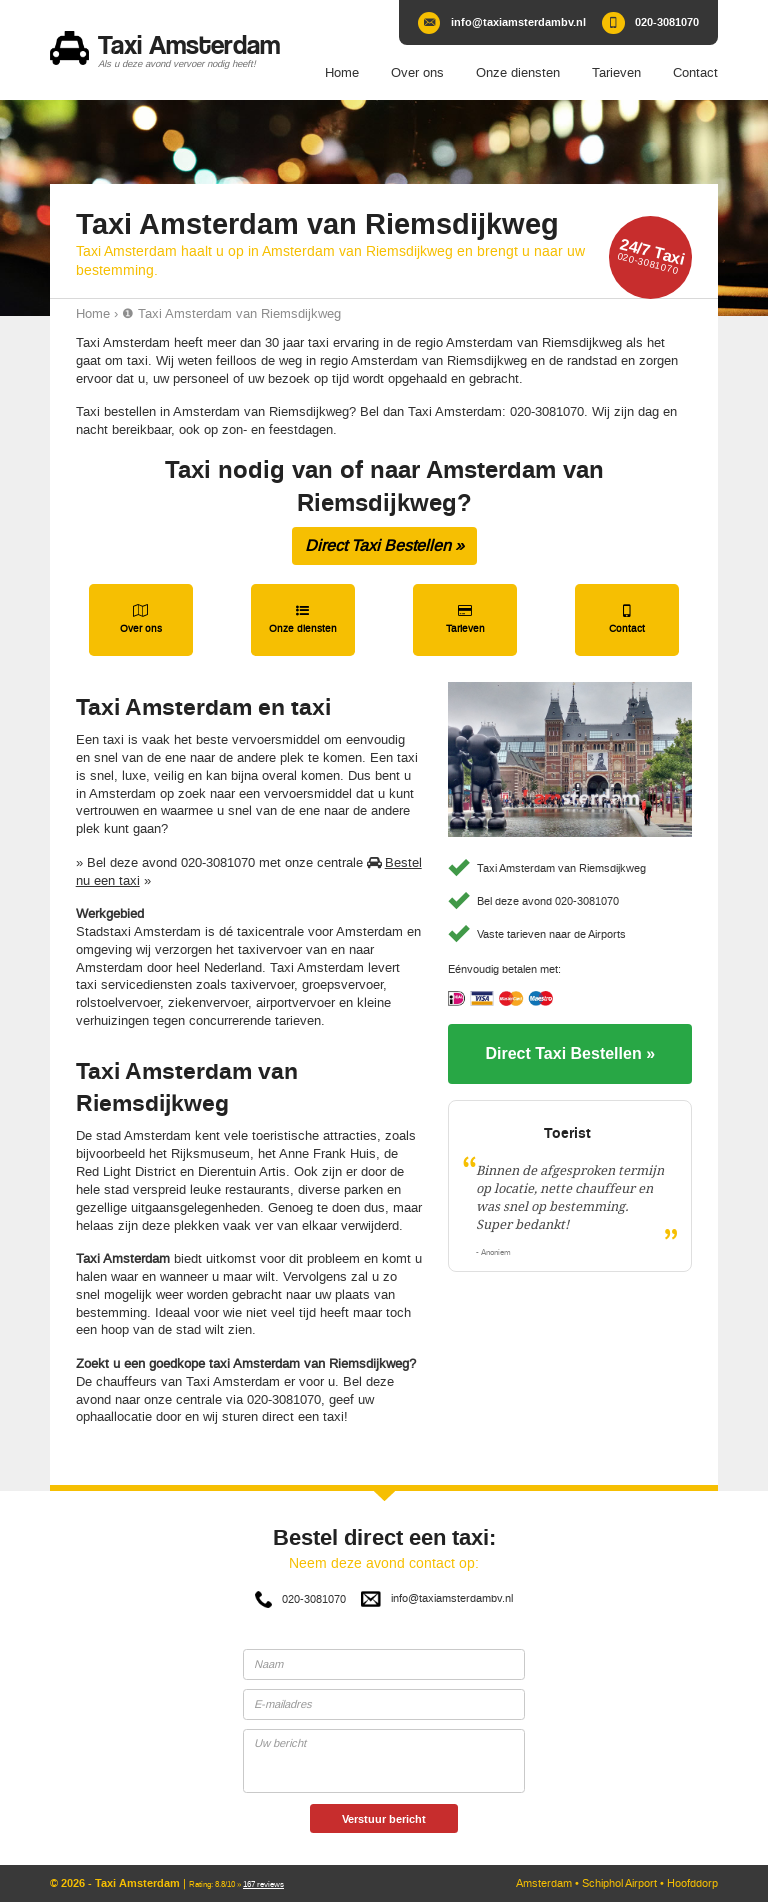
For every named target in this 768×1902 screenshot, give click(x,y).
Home (93, 313)
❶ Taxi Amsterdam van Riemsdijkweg (231, 313)
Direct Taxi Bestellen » (384, 545)
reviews (263, 1884)
